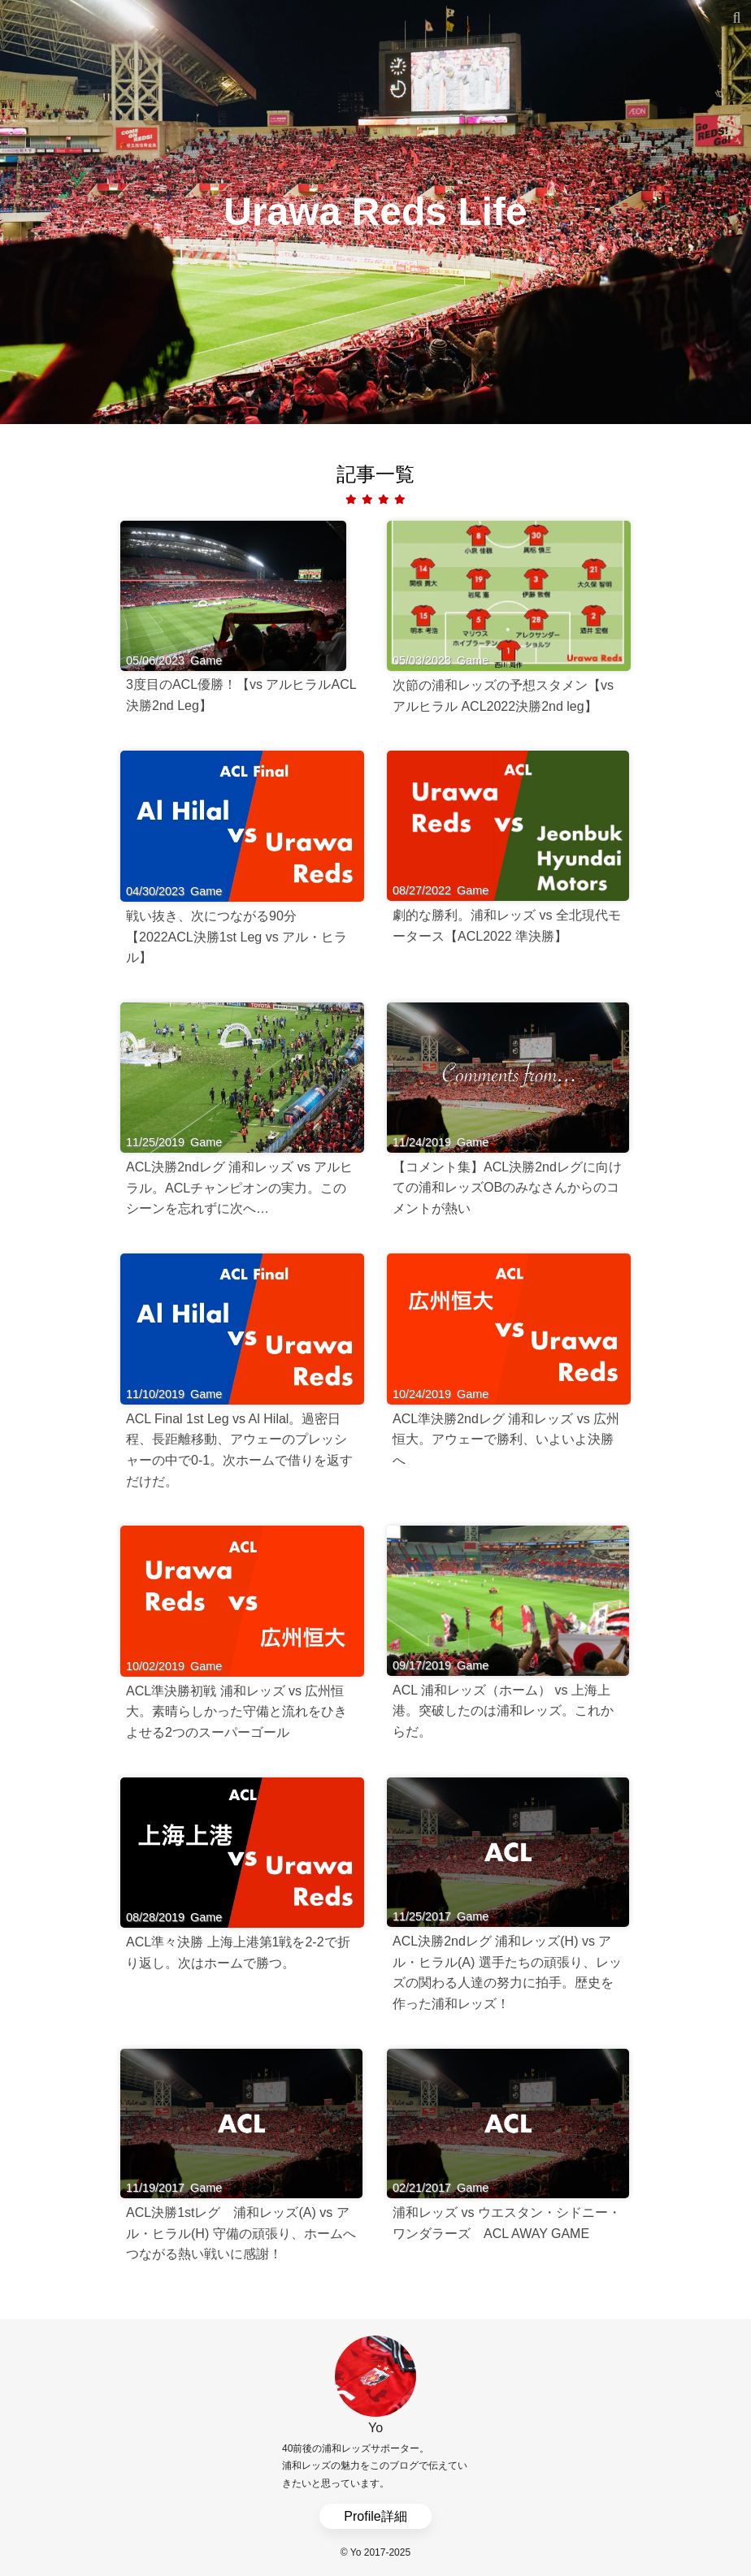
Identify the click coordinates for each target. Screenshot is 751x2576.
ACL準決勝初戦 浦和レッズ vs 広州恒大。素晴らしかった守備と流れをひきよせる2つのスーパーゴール (236, 1711)
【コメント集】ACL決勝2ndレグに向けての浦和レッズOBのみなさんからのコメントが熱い (507, 1187)
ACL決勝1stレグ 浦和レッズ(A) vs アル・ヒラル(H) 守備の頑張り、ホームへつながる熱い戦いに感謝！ (241, 2233)
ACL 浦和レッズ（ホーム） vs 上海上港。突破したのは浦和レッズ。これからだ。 (503, 1710)
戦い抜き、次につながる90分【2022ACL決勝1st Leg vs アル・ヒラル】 (236, 936)
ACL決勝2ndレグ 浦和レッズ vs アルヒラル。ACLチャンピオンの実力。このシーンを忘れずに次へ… (239, 1187)
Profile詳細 (375, 2516)
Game (206, 660)
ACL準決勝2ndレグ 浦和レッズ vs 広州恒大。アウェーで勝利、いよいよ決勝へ (506, 1439)
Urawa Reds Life (375, 211)
